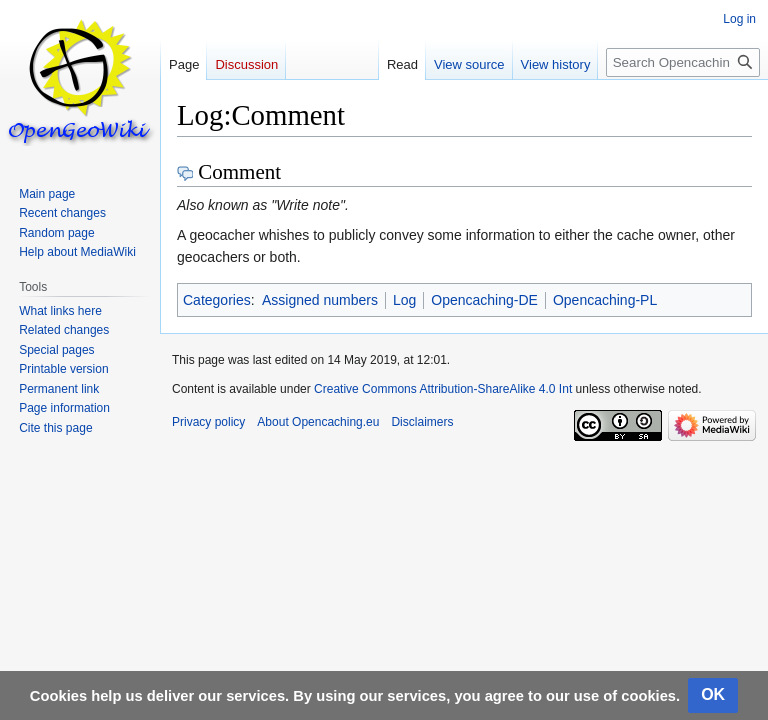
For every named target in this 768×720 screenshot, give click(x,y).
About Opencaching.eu (318, 422)
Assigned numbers (320, 300)
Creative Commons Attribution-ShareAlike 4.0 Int (443, 389)
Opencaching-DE (484, 300)
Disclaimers (422, 422)
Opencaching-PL (605, 300)
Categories (217, 300)
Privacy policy (208, 422)
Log (404, 300)
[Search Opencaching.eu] (683, 62)
